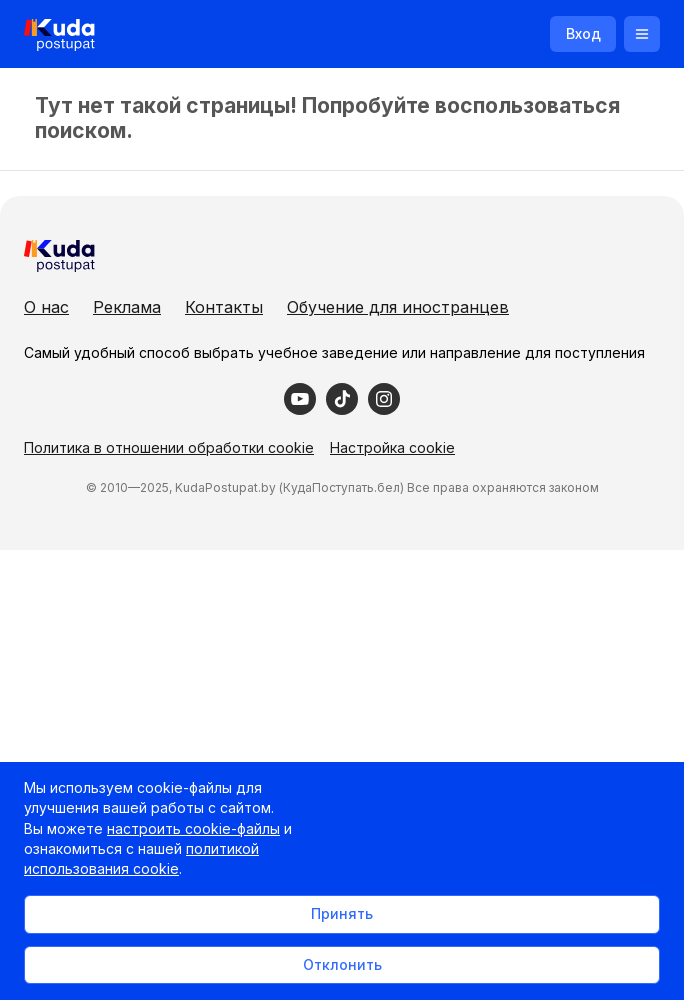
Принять (342, 913)
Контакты (224, 307)
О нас (46, 307)
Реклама (127, 307)
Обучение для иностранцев (398, 307)
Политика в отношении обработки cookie (169, 447)
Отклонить (342, 964)
